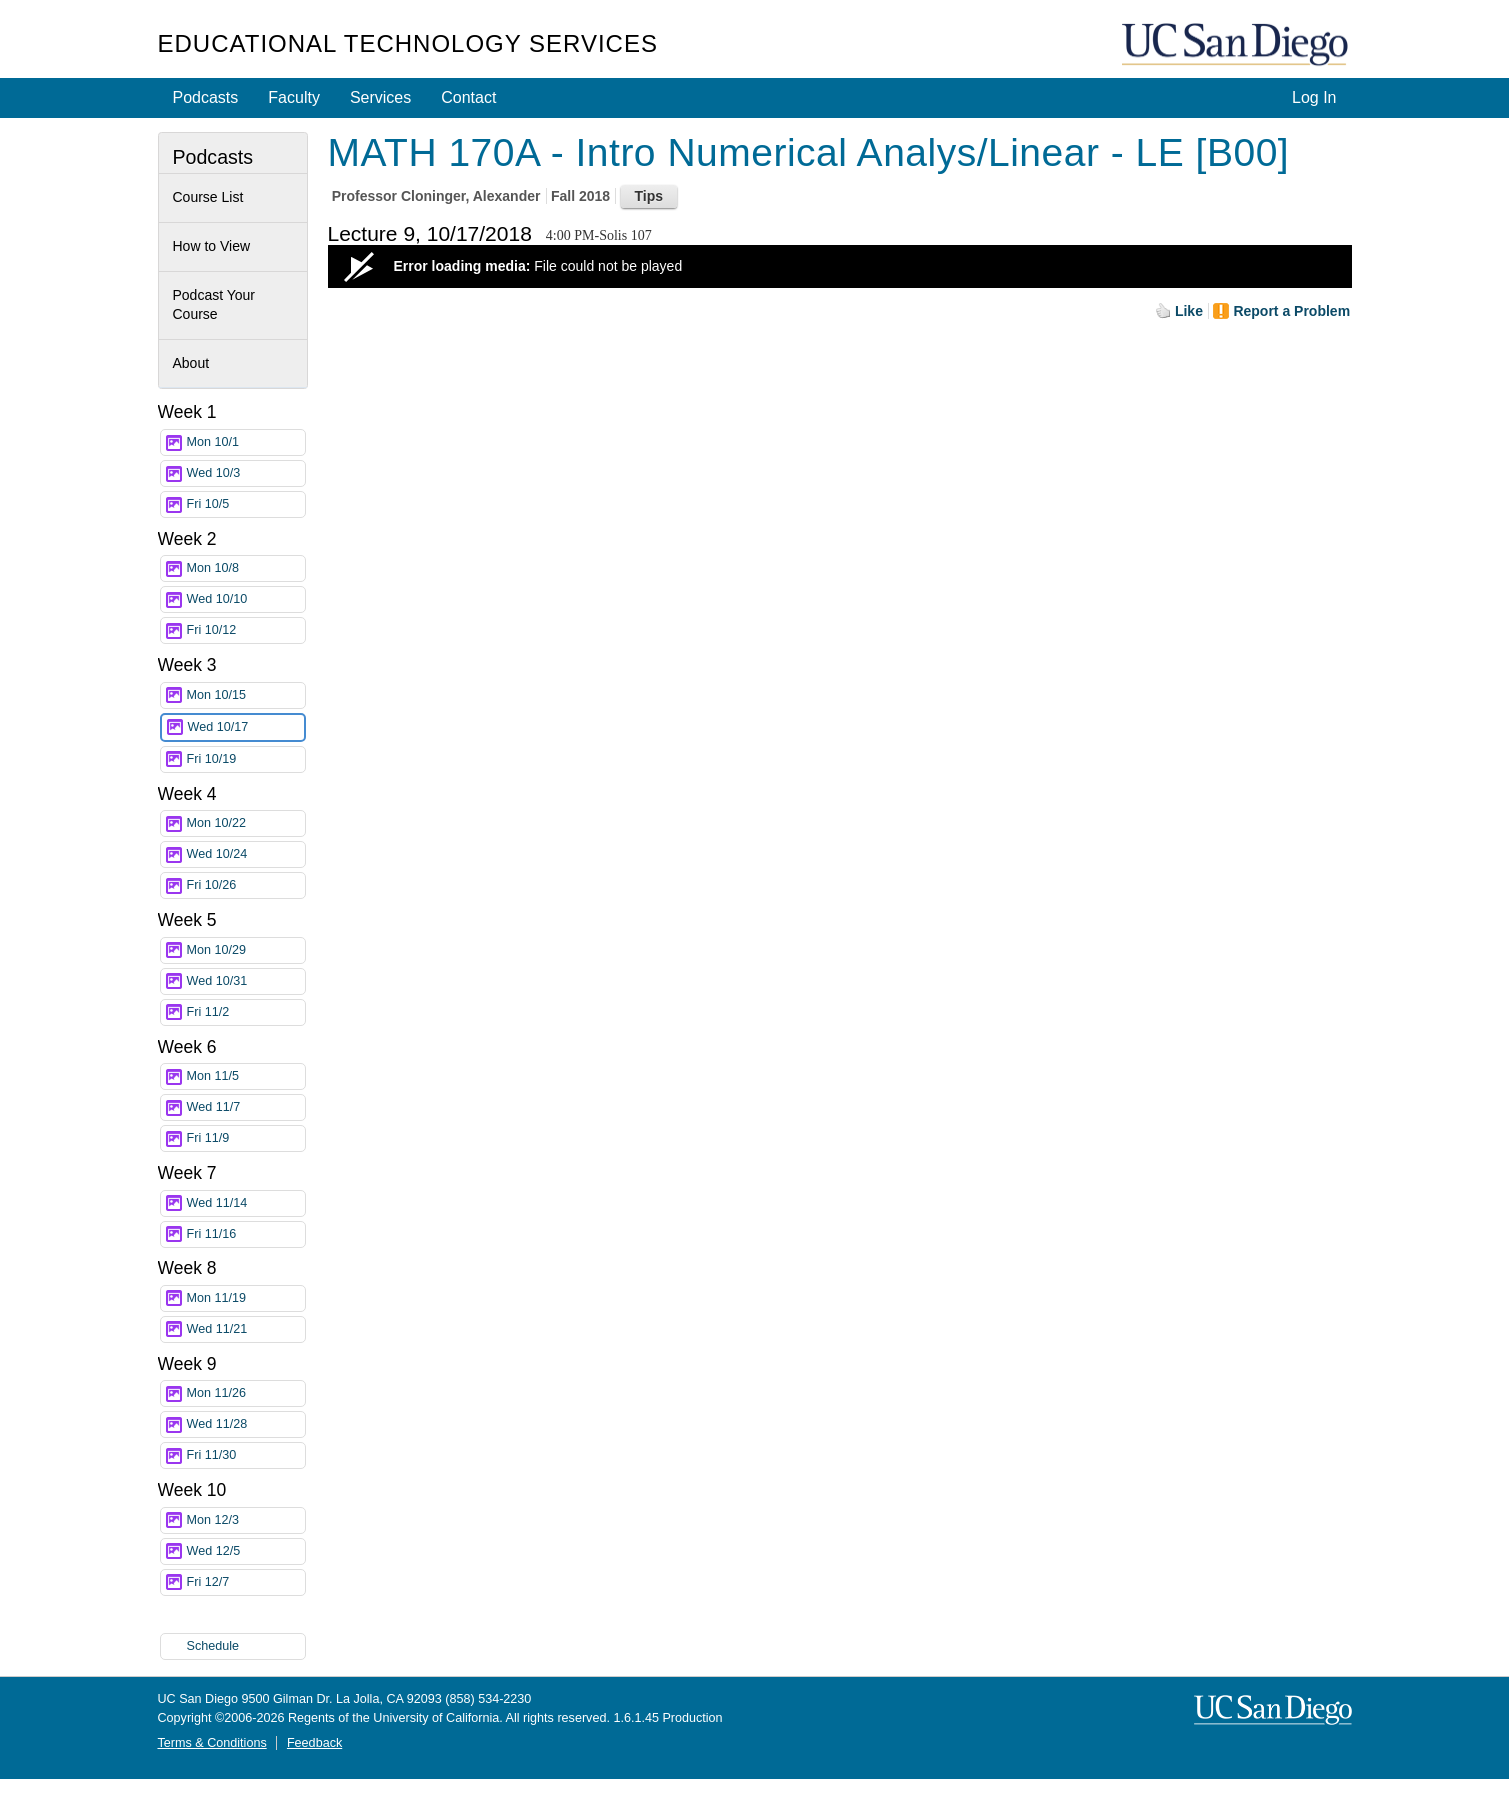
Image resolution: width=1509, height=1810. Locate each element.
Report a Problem (1291, 311)
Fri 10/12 (246, 630)
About (191, 363)
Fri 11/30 (246, 1455)
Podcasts (206, 97)
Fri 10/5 (246, 504)
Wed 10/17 (246, 727)
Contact (468, 97)
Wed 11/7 (246, 1107)
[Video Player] (840, 266)
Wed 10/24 (246, 854)
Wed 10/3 (246, 473)
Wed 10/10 (246, 599)
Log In (1314, 97)
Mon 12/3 (246, 1520)
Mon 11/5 (246, 1076)
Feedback (314, 1743)
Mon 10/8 (246, 568)
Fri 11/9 (246, 1138)
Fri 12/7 (246, 1582)
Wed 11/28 (246, 1424)
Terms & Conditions (212, 1743)
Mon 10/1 (246, 442)
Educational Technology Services (408, 43)
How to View (212, 246)
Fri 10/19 (246, 759)
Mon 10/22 (246, 823)
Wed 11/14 (246, 1203)
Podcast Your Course (214, 305)
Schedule (213, 1646)
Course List (208, 197)
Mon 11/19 (246, 1298)
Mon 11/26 (246, 1393)
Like (1189, 311)
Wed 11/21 (246, 1329)
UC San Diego (1237, 45)
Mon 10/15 (246, 695)
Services (380, 97)
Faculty (294, 97)
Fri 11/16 (246, 1234)
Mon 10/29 (246, 950)
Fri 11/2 (246, 1012)
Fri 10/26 (246, 885)
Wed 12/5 (246, 1551)
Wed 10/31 (246, 981)
